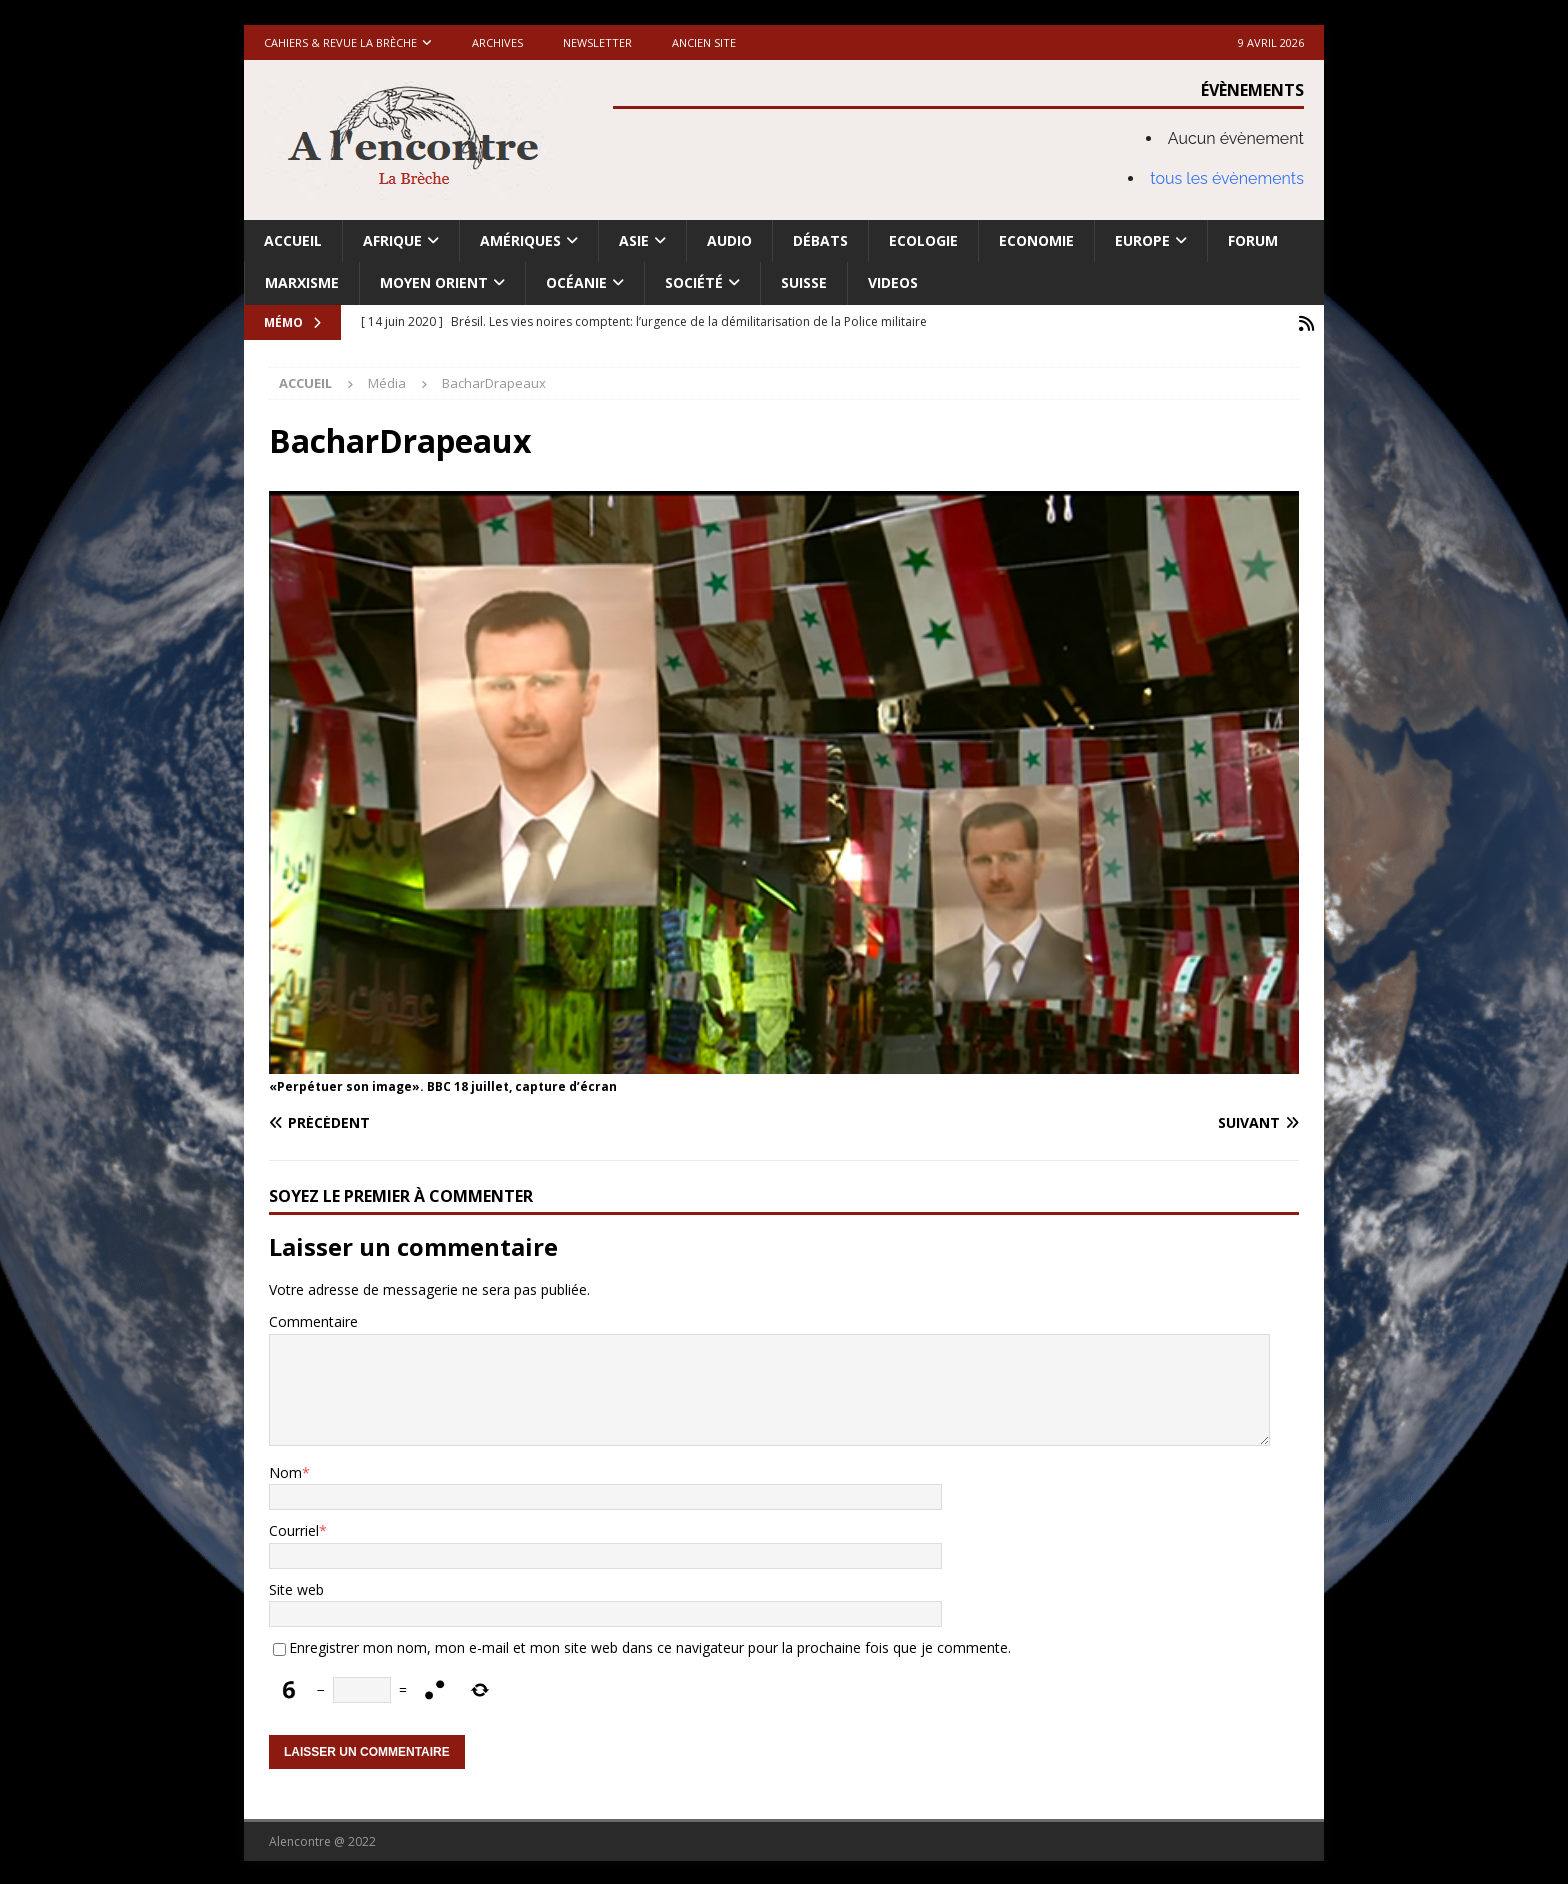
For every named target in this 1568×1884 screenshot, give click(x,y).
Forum (1253, 240)
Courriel (294, 1528)
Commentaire (313, 1319)
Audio (729, 240)
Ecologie (923, 240)
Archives (497, 42)
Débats (820, 240)
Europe (1142, 240)
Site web (296, 1587)
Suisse (804, 282)
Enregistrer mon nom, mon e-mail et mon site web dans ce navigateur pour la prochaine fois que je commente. (650, 1645)
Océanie (576, 282)
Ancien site (704, 42)
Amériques (520, 240)
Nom (285, 1470)
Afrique (392, 240)
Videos (893, 282)
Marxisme (302, 282)
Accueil (293, 240)
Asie (634, 240)
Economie (1036, 240)
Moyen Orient (434, 282)
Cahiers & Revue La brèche (340, 42)
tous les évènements (1227, 178)
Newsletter (597, 42)
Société (694, 282)
